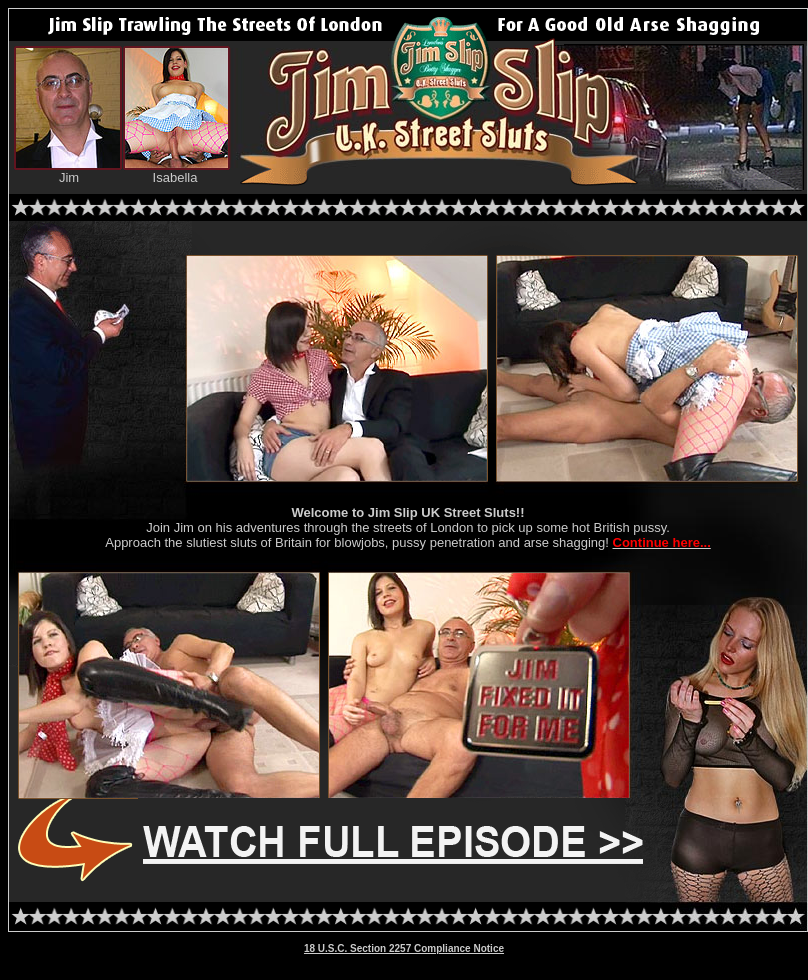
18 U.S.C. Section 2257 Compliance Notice (404, 948)
